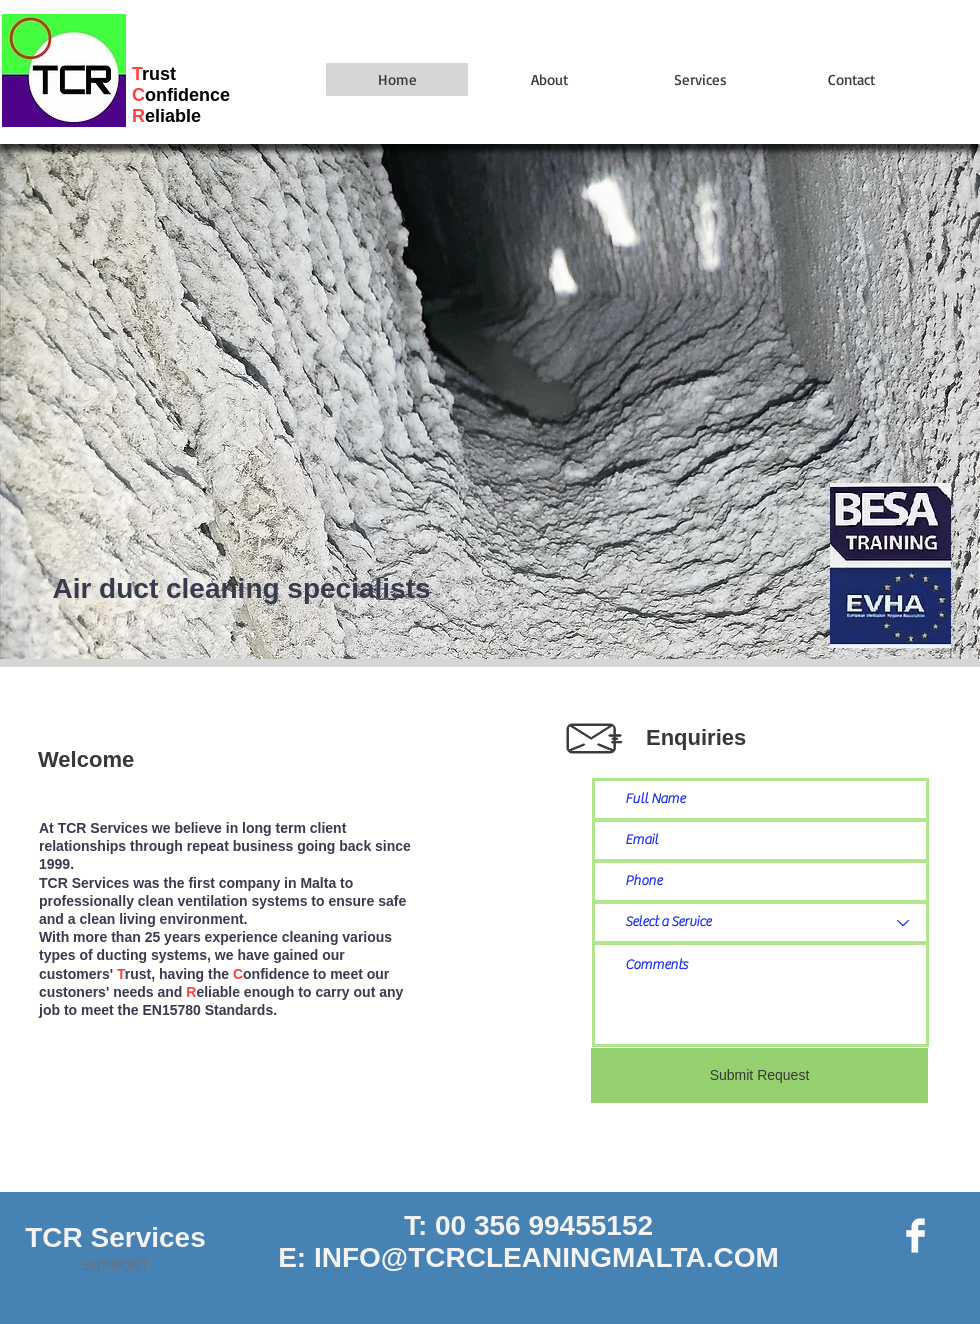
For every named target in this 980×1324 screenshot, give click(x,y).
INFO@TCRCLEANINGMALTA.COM (546, 1257)
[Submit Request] (759, 1075)
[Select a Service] (760, 922)
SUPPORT (115, 1265)
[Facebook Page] (915, 1235)
